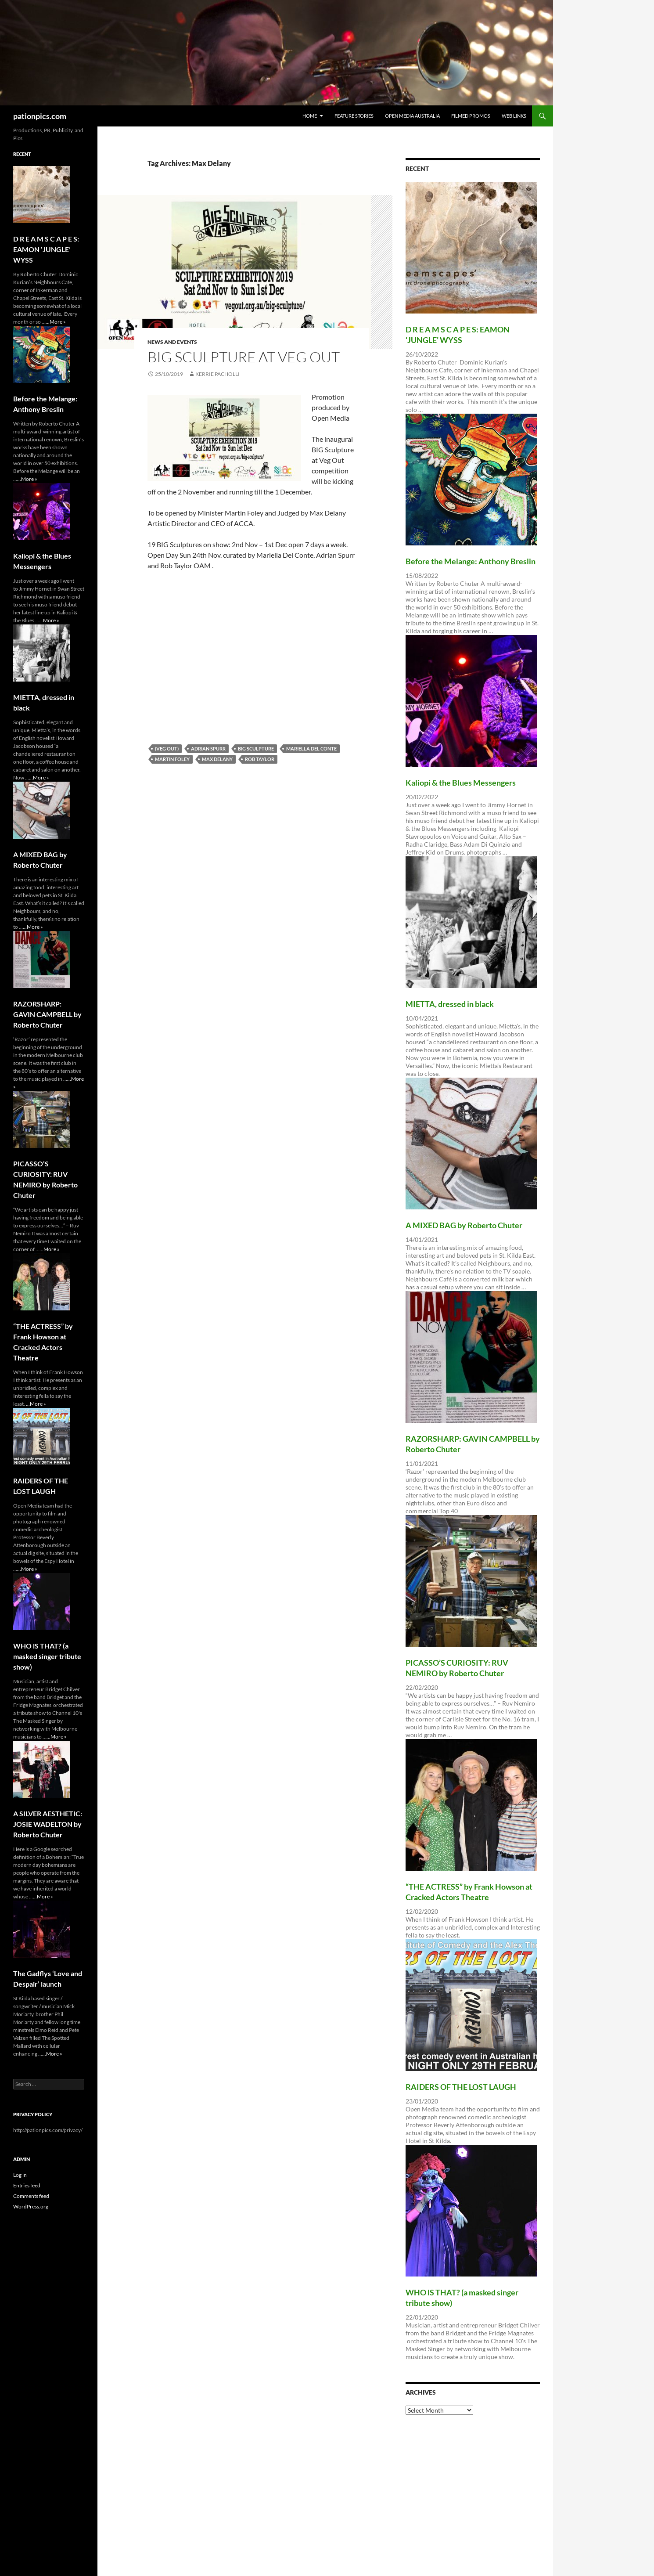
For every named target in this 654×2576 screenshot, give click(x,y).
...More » (56, 321)
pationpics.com (39, 116)
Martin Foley (172, 759)
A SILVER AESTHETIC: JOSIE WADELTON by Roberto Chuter (47, 1824)
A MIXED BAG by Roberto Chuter (464, 1225)
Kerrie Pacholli (217, 374)
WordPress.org (30, 2206)
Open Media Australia (412, 116)
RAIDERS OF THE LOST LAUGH (461, 2087)
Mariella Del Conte (311, 748)
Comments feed (31, 2196)
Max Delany (217, 759)
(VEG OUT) (167, 748)
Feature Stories (354, 116)
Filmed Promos (470, 116)
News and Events (172, 342)
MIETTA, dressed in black (450, 1004)
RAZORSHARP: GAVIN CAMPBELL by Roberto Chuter (47, 1014)
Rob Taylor (259, 759)
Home (309, 116)
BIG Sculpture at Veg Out (243, 357)
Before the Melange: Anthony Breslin (470, 561)
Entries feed (26, 2185)
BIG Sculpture (256, 748)
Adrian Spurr (208, 748)
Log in (20, 2175)
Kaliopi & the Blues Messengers (461, 782)
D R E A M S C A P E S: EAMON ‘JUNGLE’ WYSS (46, 249)
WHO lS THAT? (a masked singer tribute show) (47, 1656)
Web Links (514, 116)
